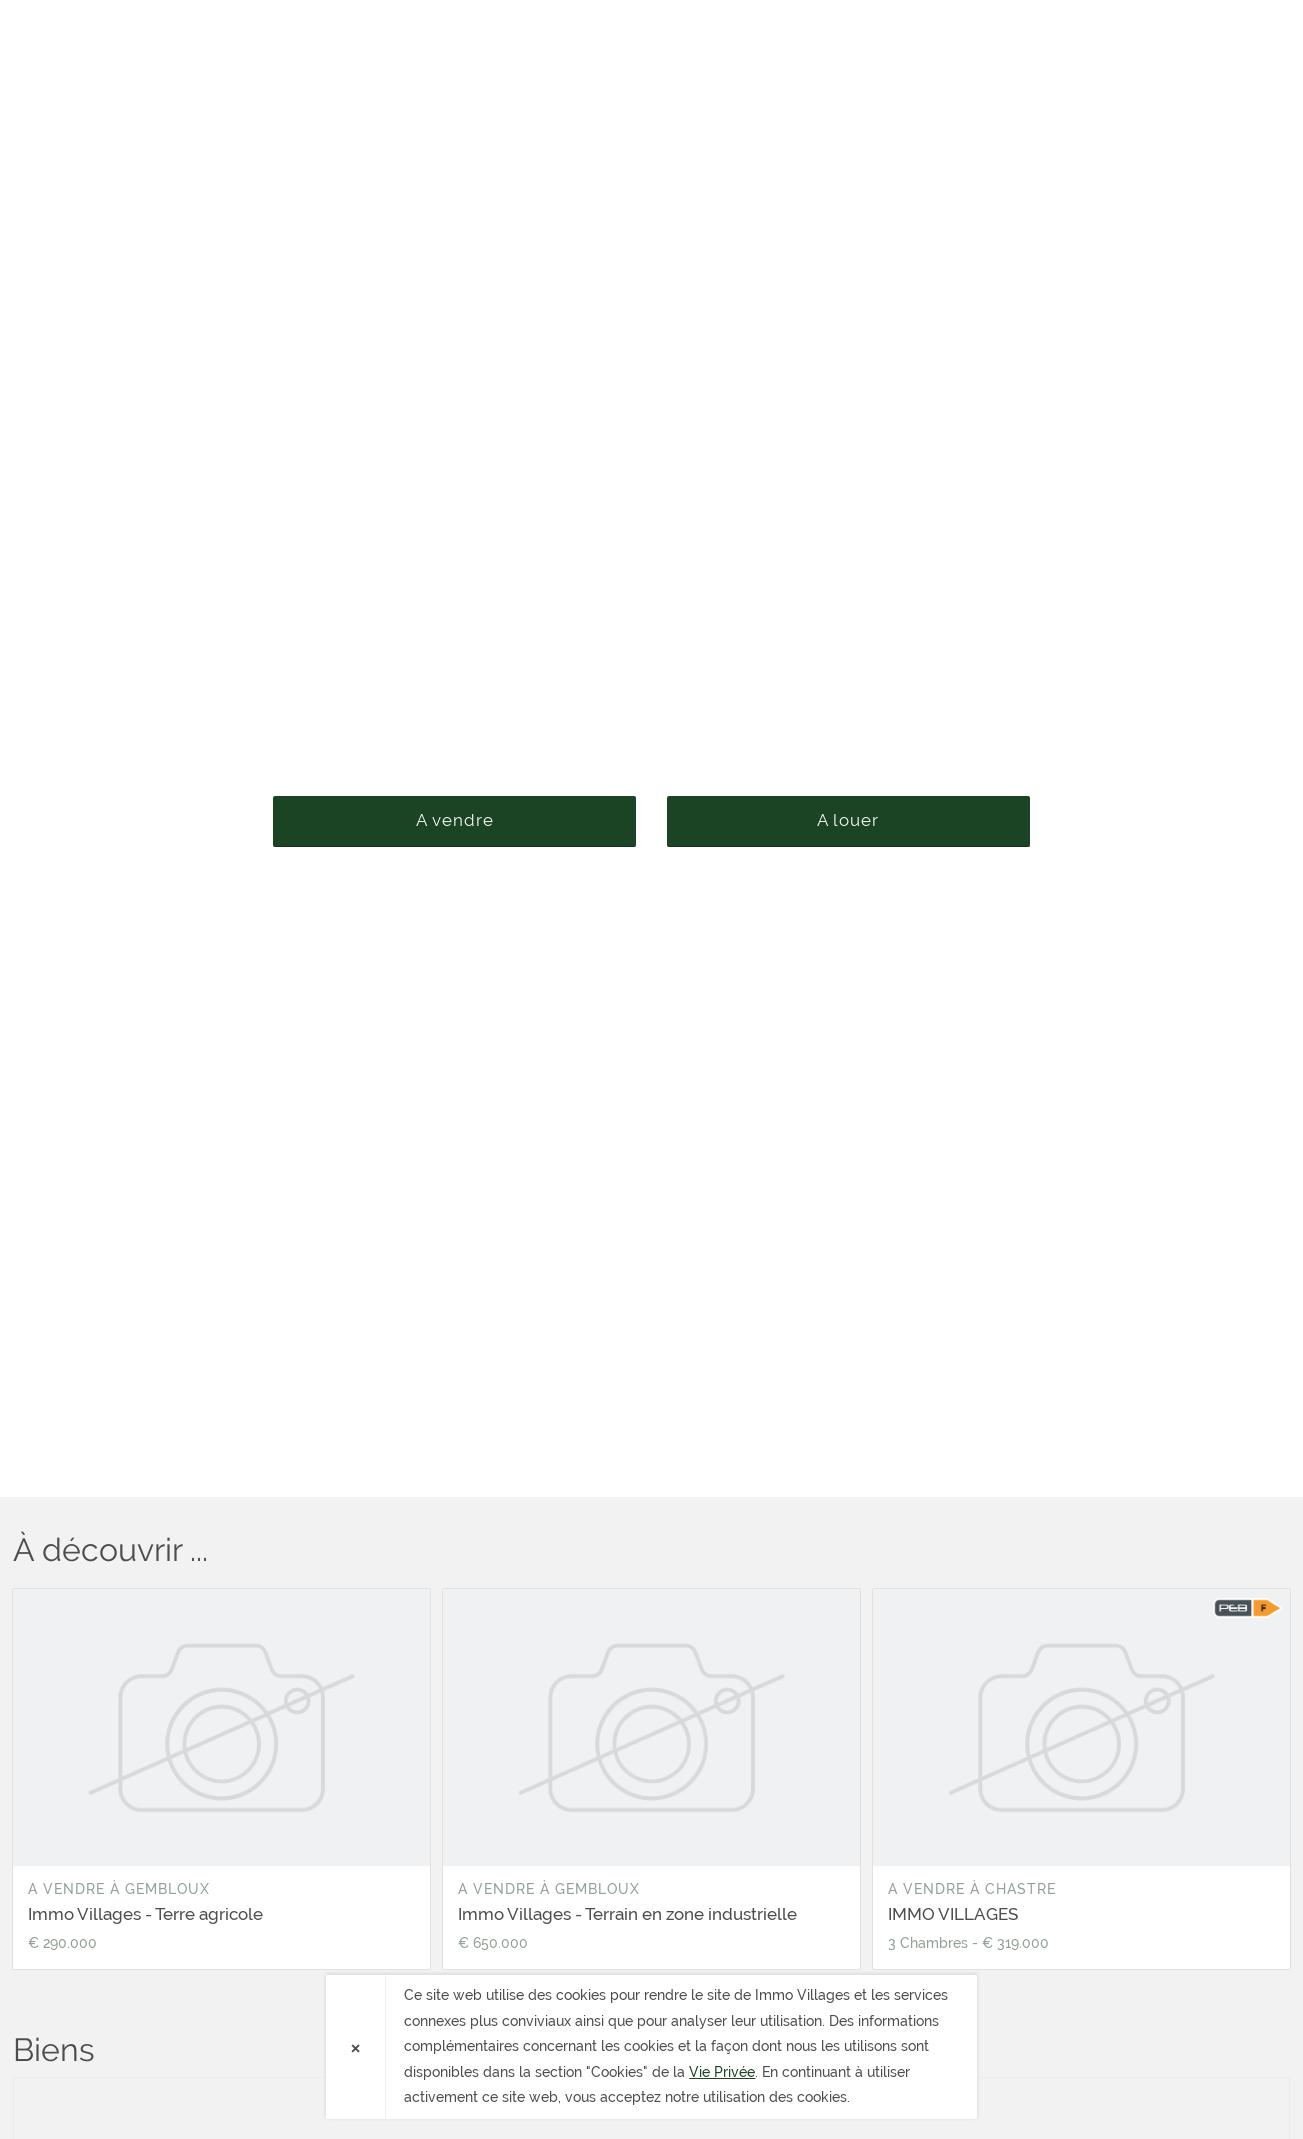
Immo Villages (128, 34)
